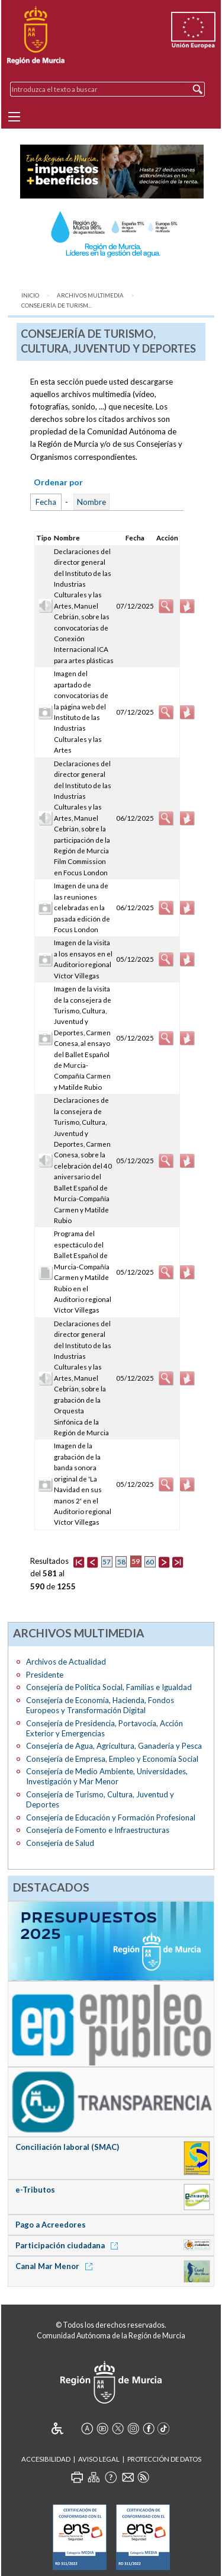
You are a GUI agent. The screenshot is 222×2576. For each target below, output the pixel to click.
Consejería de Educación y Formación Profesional (110, 1817)
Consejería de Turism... (56, 305)
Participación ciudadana (68, 2245)
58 (121, 1561)
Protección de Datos (164, 2459)
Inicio (30, 295)
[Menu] (14, 116)
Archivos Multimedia (90, 295)
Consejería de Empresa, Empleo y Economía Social (112, 1759)
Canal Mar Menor (55, 2266)
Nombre (91, 502)
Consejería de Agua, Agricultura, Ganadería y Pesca (114, 1746)
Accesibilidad (45, 2459)
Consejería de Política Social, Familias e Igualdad (109, 1687)
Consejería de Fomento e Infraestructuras (97, 1830)
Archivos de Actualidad (66, 1661)
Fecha (46, 502)
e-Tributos (35, 2189)
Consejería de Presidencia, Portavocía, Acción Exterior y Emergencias (104, 1728)
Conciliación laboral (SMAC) (67, 2147)
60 (150, 1561)
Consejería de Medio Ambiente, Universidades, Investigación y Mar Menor (107, 1776)
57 (106, 1561)
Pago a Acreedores (50, 2224)
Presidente (44, 1674)
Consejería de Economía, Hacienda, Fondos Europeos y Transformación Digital (100, 1705)
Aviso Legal (99, 2459)
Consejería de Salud (60, 1843)
